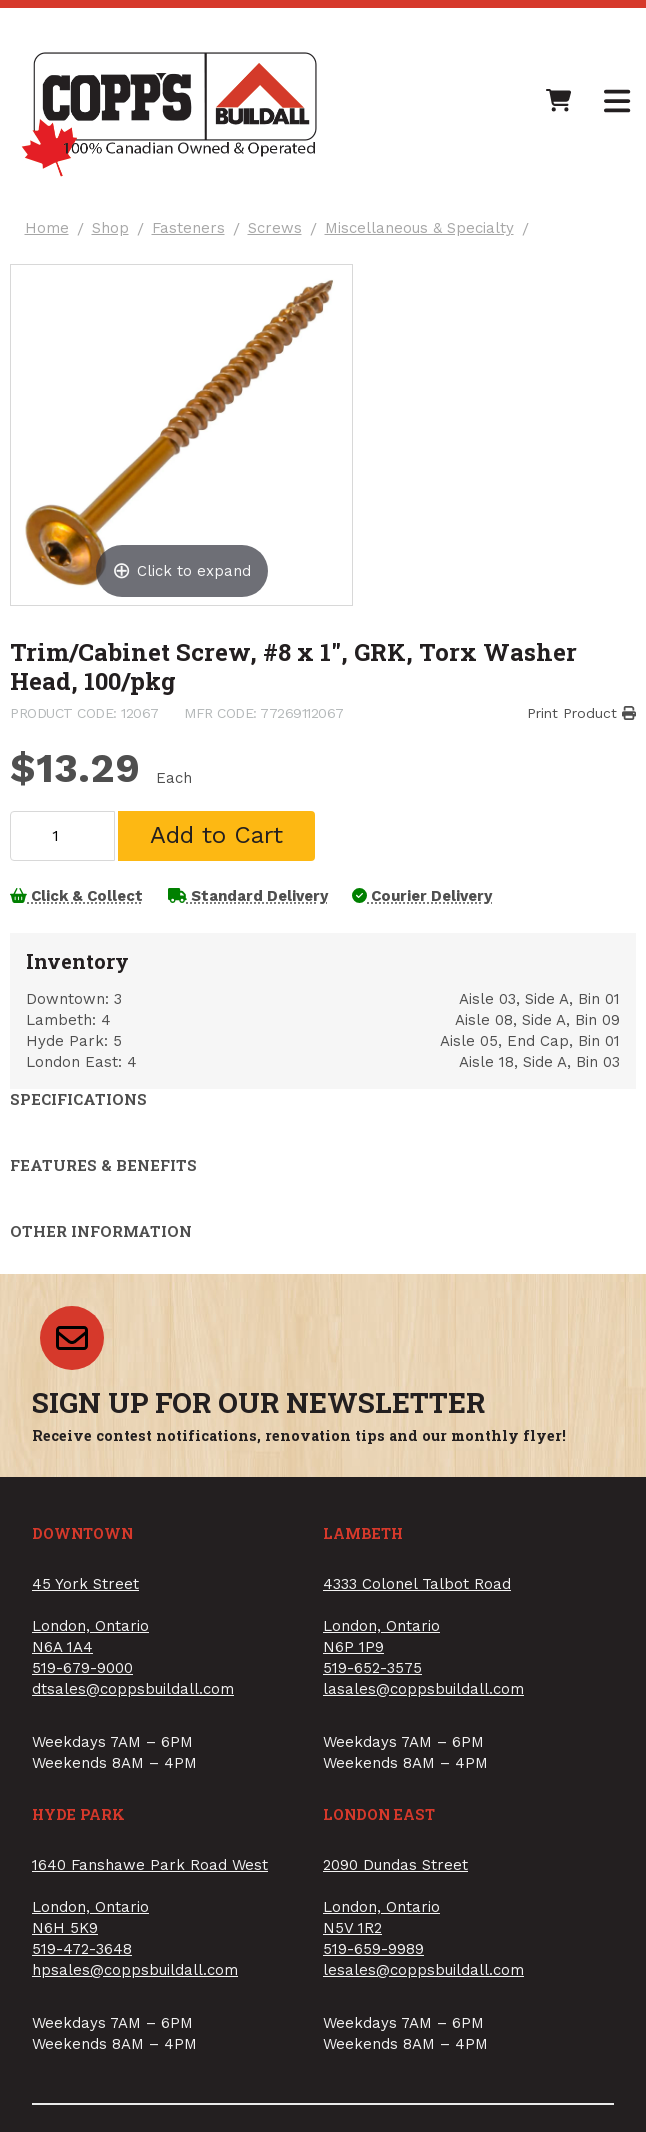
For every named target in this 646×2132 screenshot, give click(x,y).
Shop (117, 236)
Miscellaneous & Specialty (426, 236)
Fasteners (195, 236)
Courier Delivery (443, 930)
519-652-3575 (372, 1711)
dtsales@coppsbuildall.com (133, 1732)
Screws (282, 236)
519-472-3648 (82, 1993)
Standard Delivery (261, 930)
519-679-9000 (82, 1711)
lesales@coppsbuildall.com (423, 2014)
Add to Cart (222, 869)
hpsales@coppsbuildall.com (135, 2014)
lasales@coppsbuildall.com (423, 1732)
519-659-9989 (373, 1993)
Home (54, 236)
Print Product (575, 735)
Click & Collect (82, 930)
